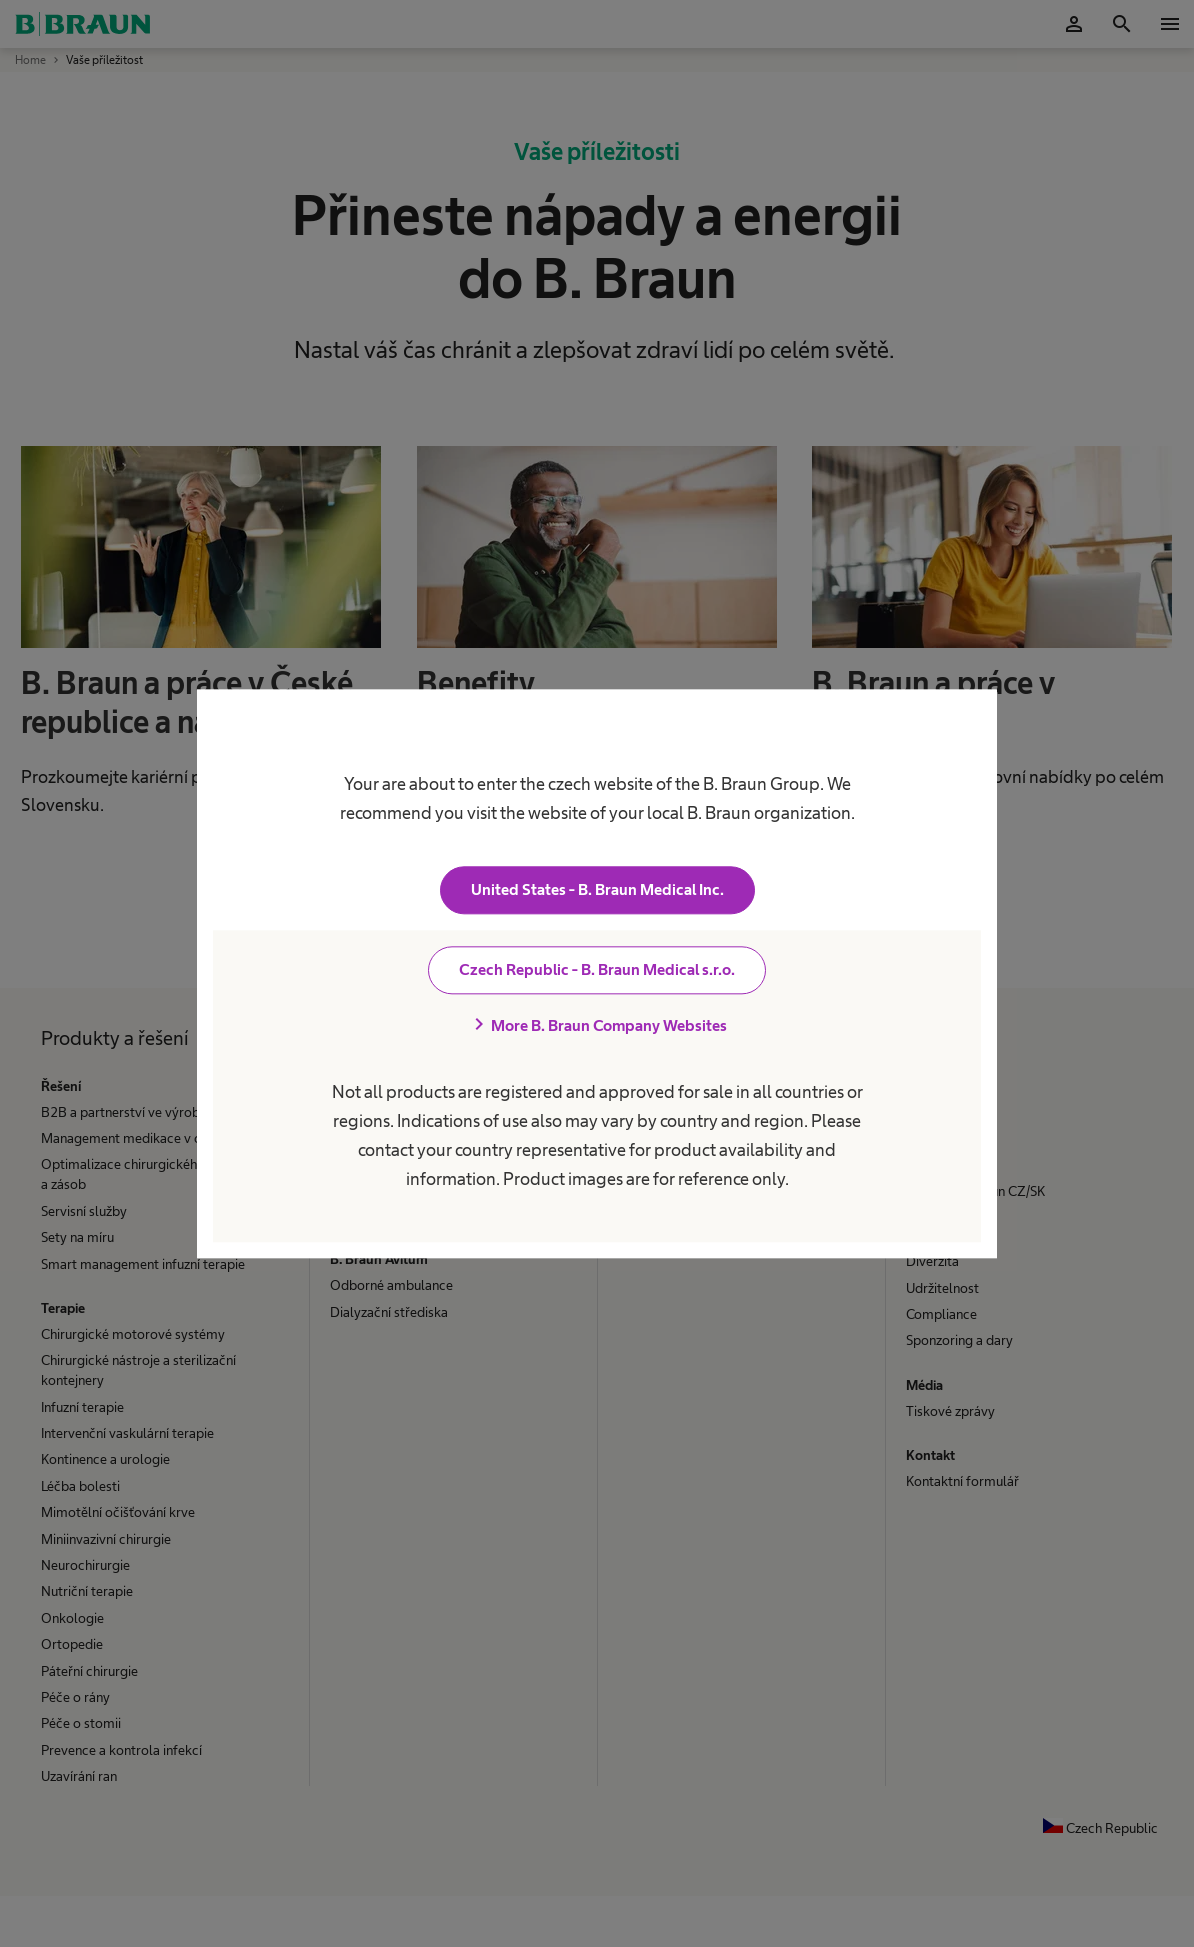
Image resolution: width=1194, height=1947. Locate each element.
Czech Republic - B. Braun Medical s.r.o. (597, 969)
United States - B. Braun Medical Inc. (597, 889)
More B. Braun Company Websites (597, 1025)
